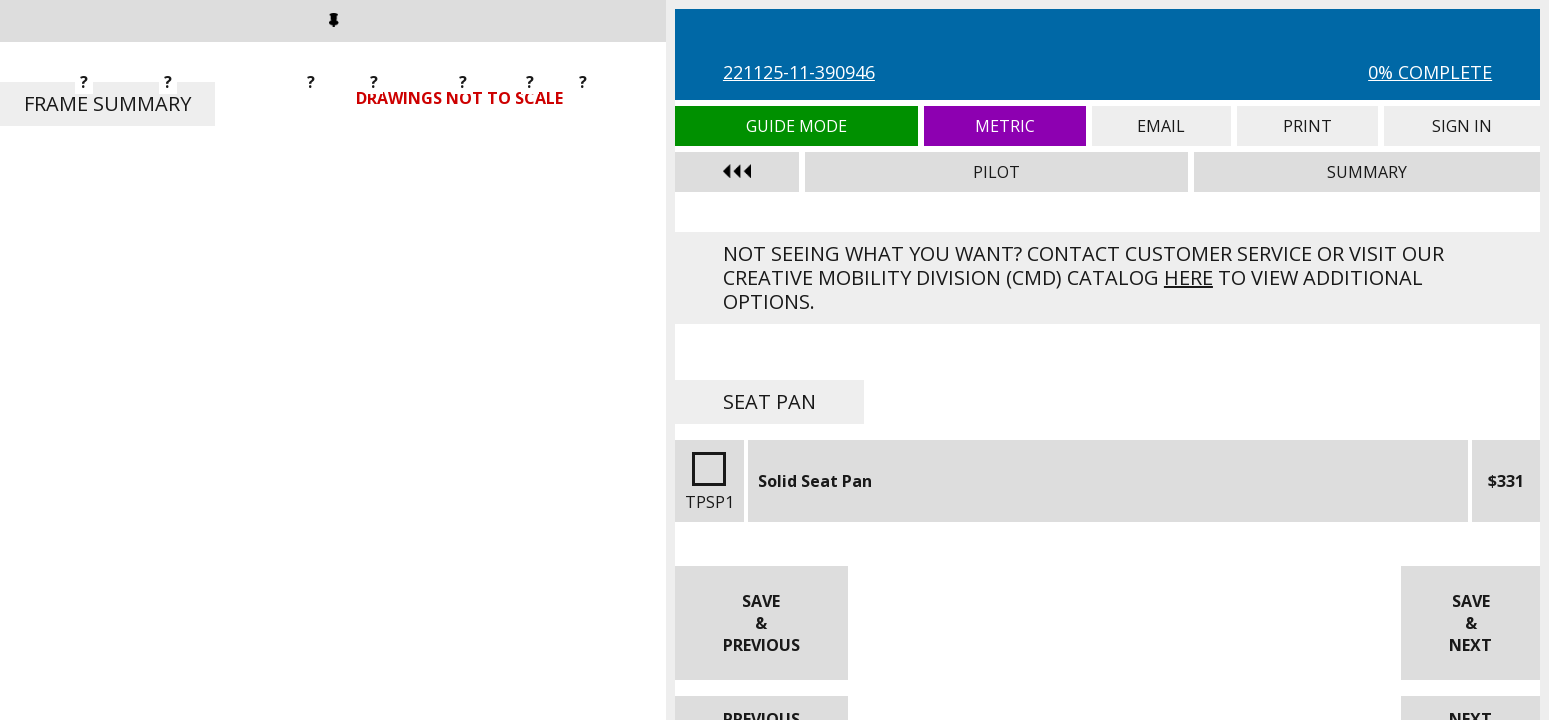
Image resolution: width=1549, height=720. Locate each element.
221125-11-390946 (799, 72)
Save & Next (1470, 623)
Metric (1005, 126)
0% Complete (1430, 72)
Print (1307, 126)
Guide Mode (796, 126)
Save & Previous (761, 623)
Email (1161, 126)
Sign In (1462, 126)
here (1188, 277)
